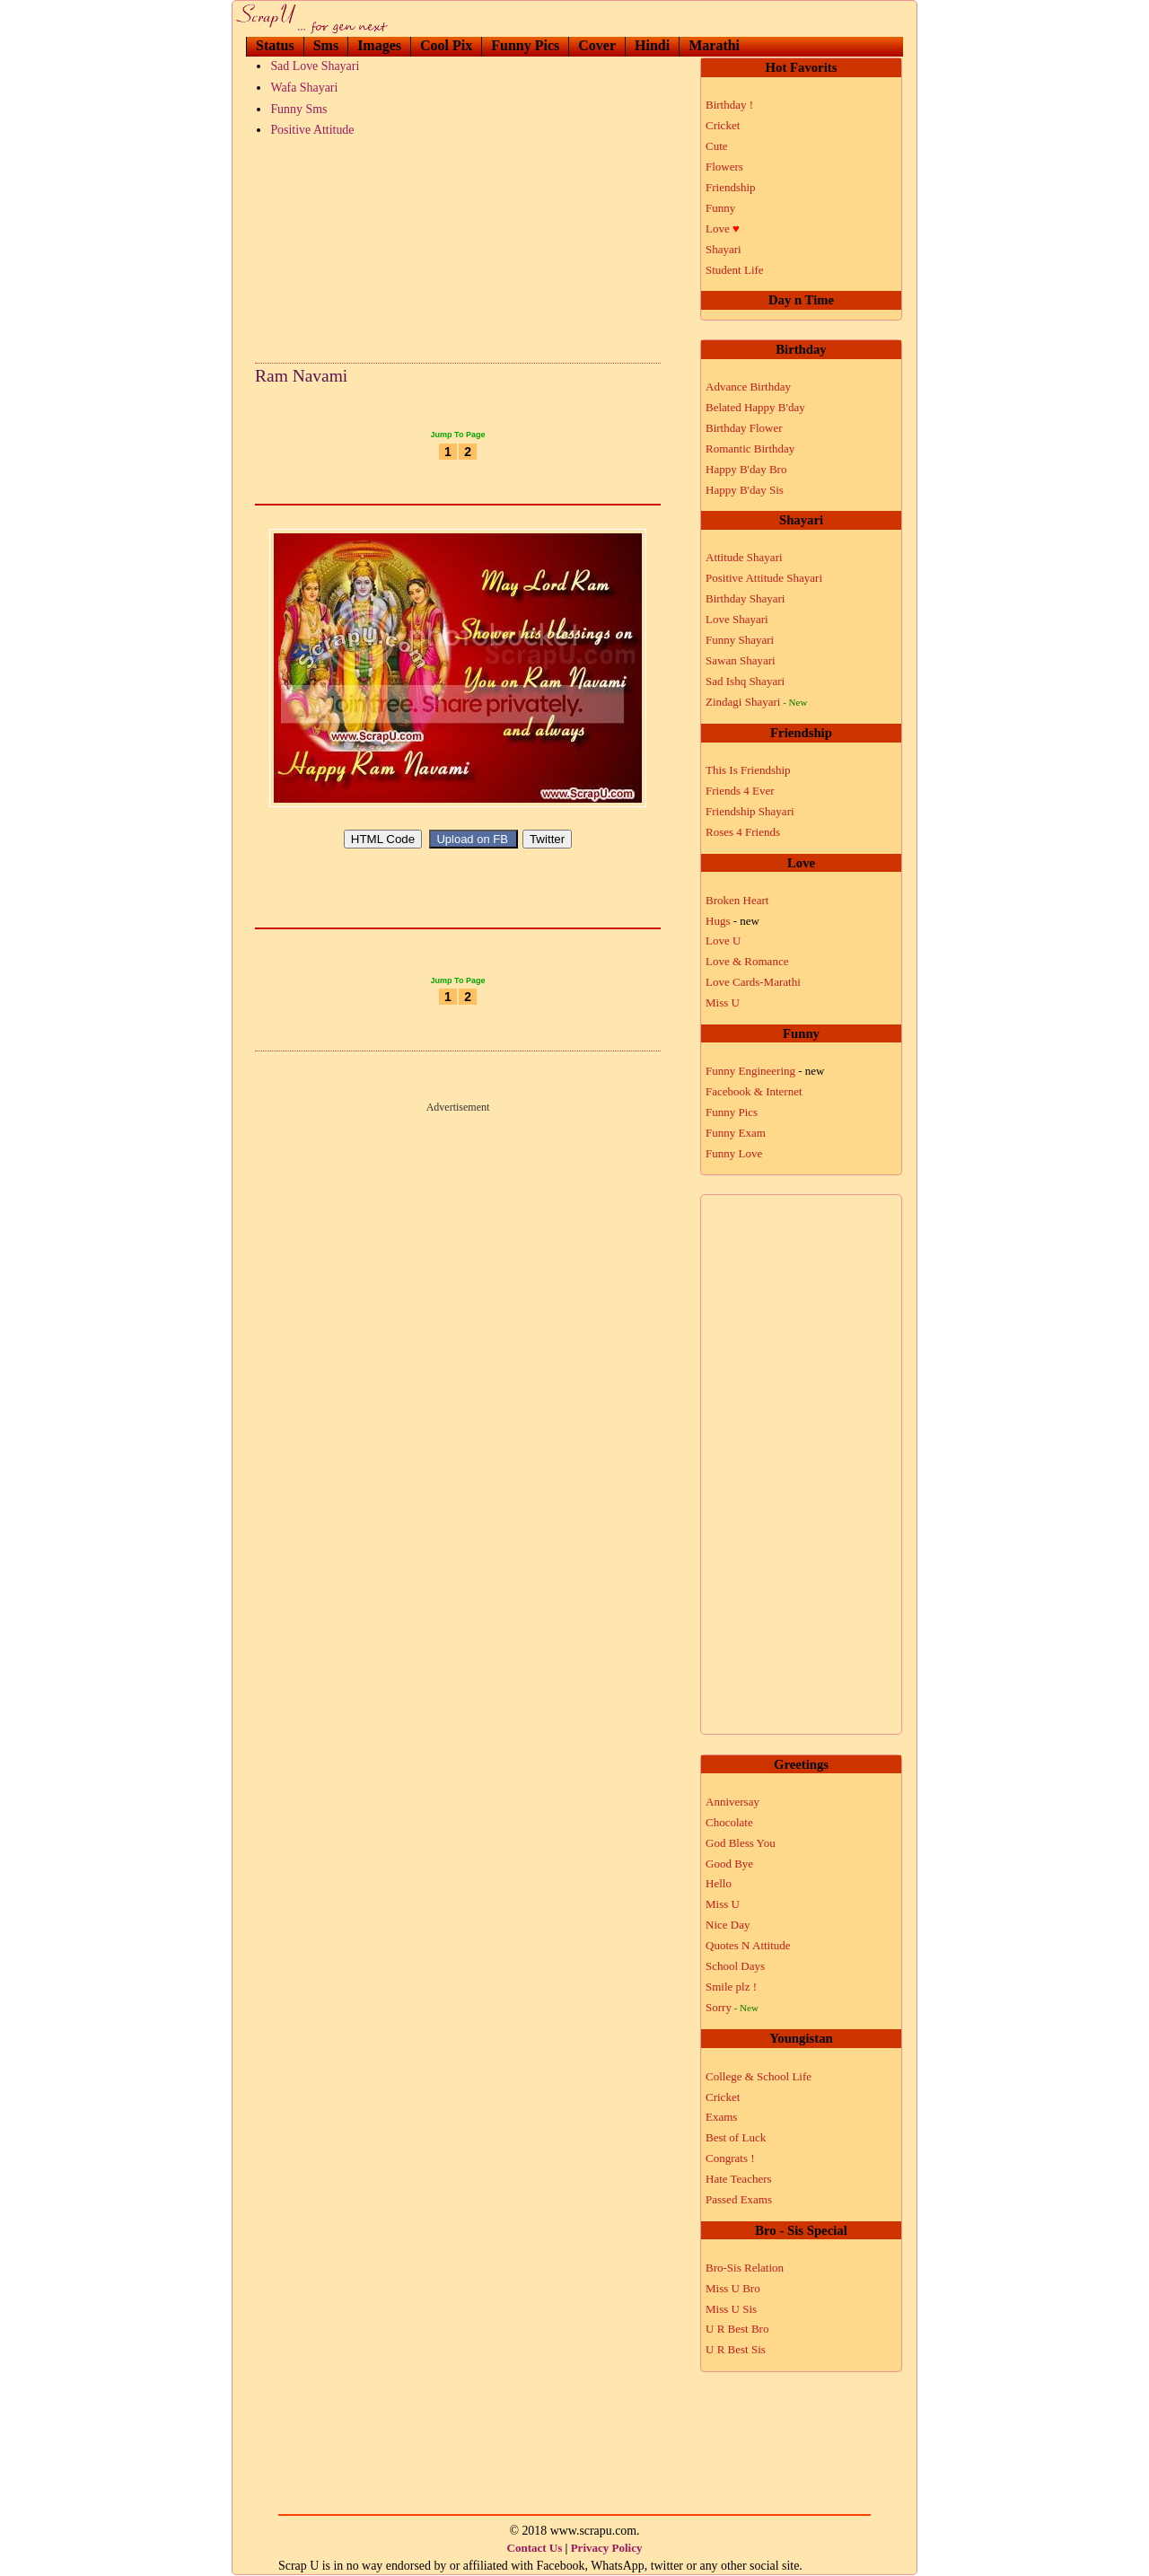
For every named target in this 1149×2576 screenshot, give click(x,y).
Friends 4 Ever (740, 790)
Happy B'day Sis (745, 490)
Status (275, 45)
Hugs (732, 921)
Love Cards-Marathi (753, 982)
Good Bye (729, 1863)
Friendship (731, 187)
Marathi (714, 45)
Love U (723, 940)
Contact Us (535, 2547)
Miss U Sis (731, 2309)
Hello (719, 1883)
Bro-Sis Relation (745, 2267)
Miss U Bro (733, 2288)
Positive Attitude (312, 129)
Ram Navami (301, 375)
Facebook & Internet (754, 1091)
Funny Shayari (740, 639)
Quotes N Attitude (748, 1945)
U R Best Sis (736, 2349)
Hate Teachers (739, 2178)
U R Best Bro (737, 2328)
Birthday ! (729, 104)
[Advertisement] (458, 246)
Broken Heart (737, 900)
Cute (717, 146)
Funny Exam (736, 1132)
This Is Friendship (748, 770)
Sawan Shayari (741, 660)
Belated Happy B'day (755, 407)
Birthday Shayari (745, 598)
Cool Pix (446, 45)
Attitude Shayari (744, 557)
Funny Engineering (765, 1070)
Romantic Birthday (750, 448)
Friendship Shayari (750, 811)
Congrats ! (730, 2158)
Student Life (735, 270)
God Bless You (741, 1843)
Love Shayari (737, 619)
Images (379, 45)
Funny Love (734, 1153)
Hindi (652, 45)
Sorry (732, 2007)
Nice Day (728, 1924)
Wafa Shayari (304, 87)
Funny (720, 208)
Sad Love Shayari (314, 66)
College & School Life (758, 2076)
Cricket (723, 125)
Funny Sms (298, 109)
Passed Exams (739, 2199)
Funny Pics (525, 45)
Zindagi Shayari (756, 701)
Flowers (724, 166)
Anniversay (732, 1801)
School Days (735, 1966)
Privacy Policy (607, 2547)
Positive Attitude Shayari (764, 578)
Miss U (723, 1002)
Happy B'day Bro (746, 469)
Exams (721, 2116)
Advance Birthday (748, 386)
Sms (325, 45)
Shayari (723, 249)
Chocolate (729, 1822)
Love (723, 228)
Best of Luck (736, 2137)
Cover (597, 45)
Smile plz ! (731, 1986)
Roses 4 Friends (743, 832)
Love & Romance (747, 961)
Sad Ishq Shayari (745, 681)
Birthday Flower (744, 428)
